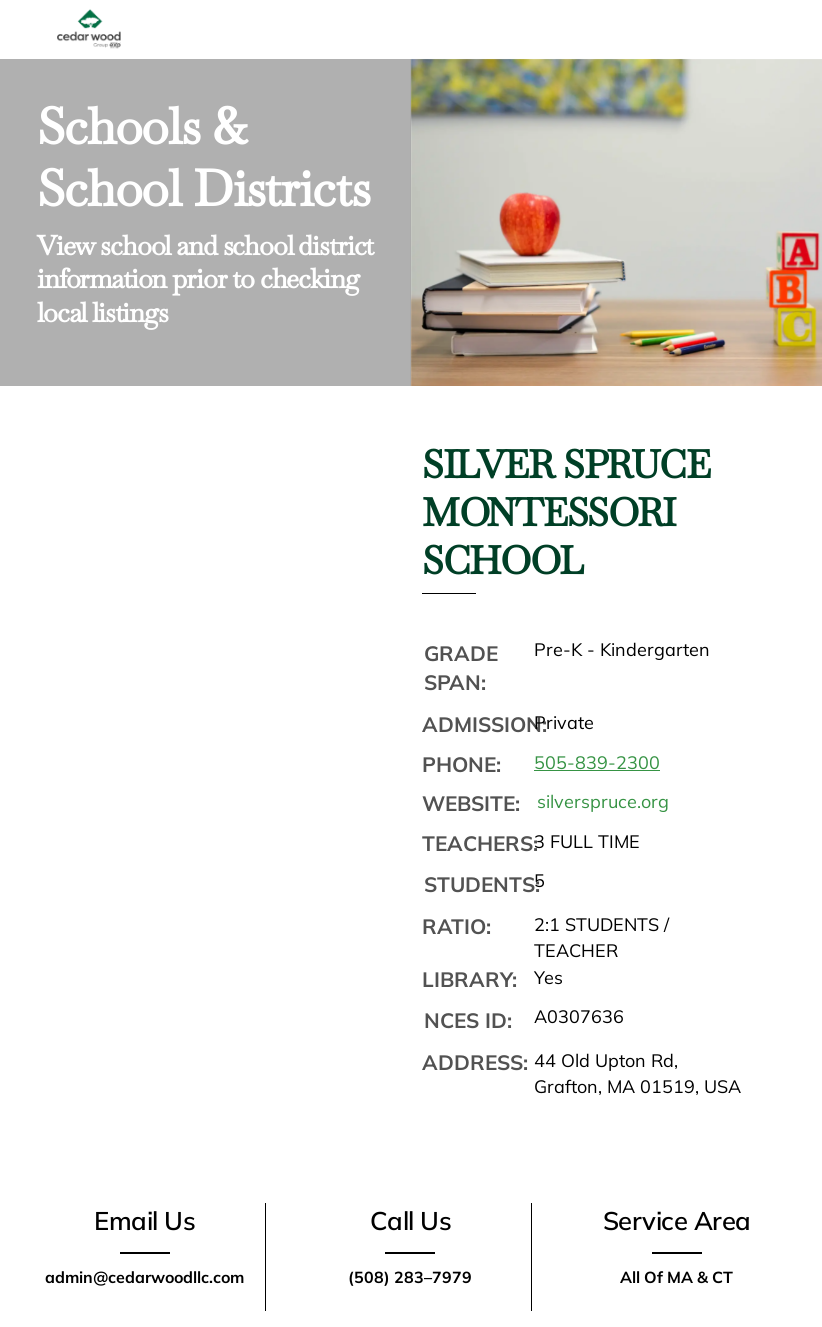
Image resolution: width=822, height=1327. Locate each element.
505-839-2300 (597, 762)
